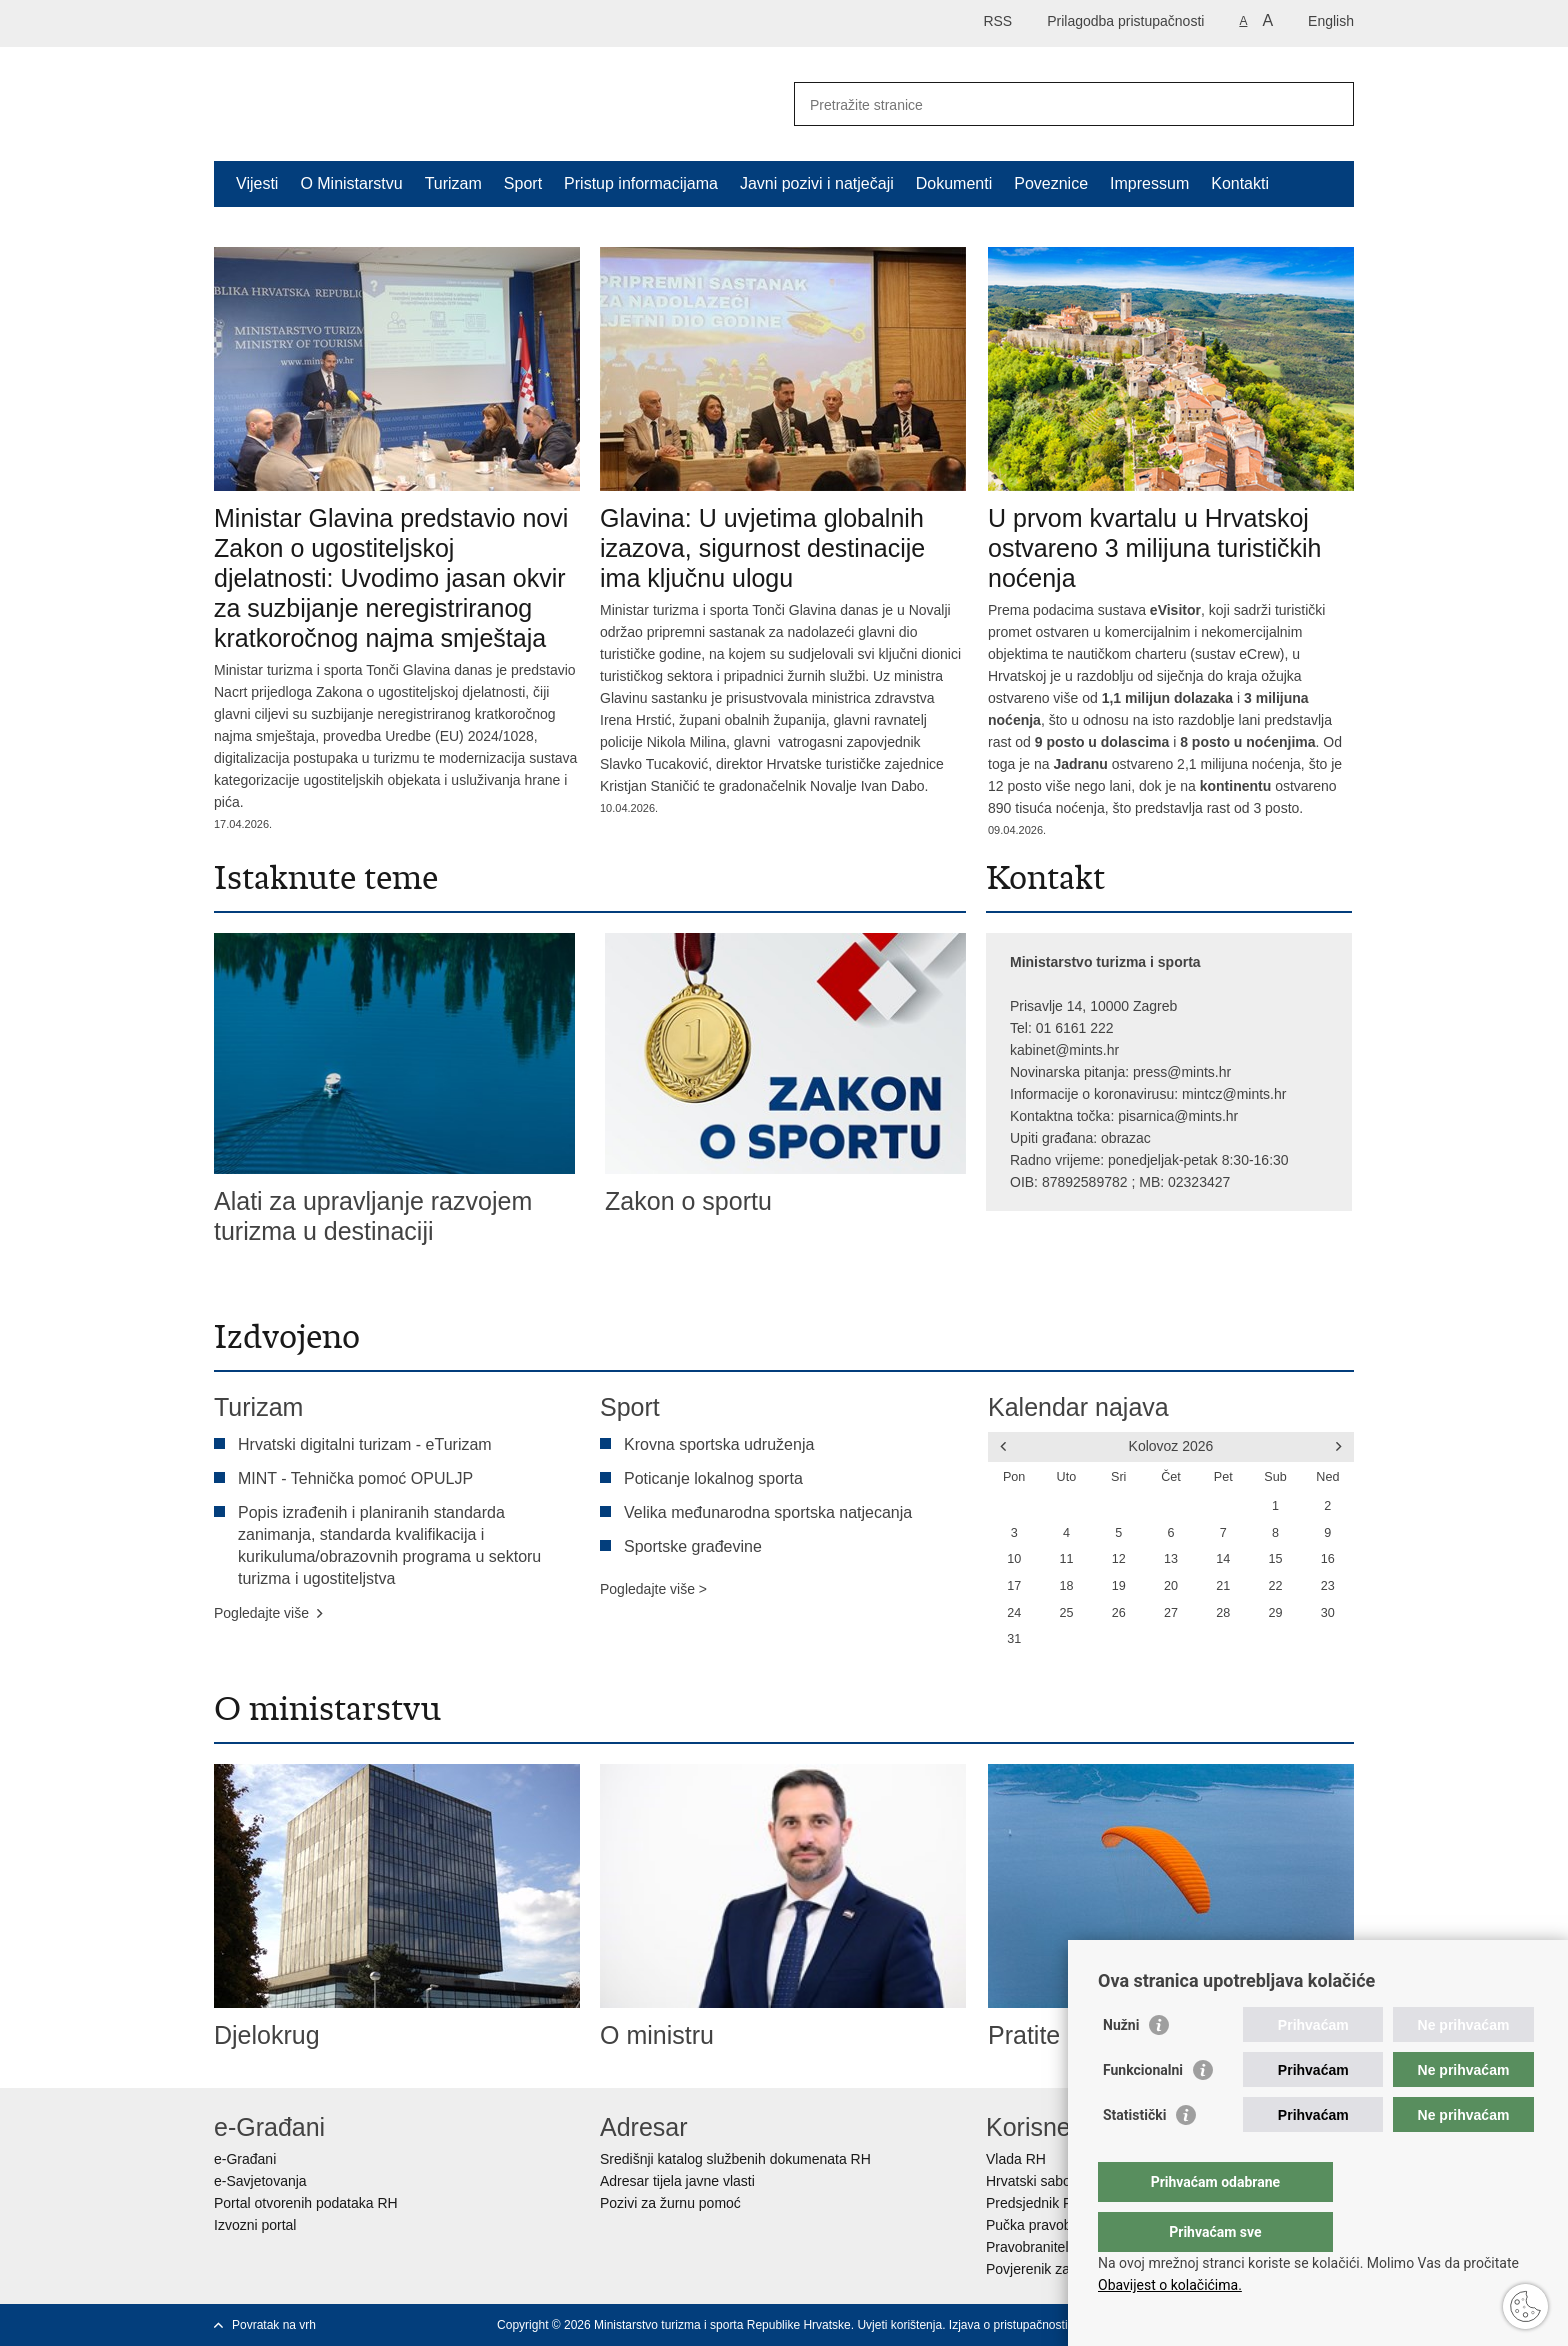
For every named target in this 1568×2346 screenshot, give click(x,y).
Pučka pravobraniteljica (1058, 2225)
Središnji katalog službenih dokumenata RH (735, 2159)
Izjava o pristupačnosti (1008, 2325)
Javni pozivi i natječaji (817, 183)
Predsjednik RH (1034, 2203)
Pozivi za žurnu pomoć (670, 2203)
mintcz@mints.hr (1234, 1094)
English (1331, 21)
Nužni (1121, 2065)
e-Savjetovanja (260, 2181)
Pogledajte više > (653, 1589)
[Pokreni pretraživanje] (1331, 104)
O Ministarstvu (351, 183)
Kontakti (1240, 183)
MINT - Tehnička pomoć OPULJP (355, 1478)
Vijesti (257, 183)
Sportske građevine (693, 1546)
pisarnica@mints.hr (1178, 1116)
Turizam (453, 183)
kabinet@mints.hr (1064, 1050)
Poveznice (1051, 183)
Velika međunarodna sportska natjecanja (768, 1512)
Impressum (1149, 183)
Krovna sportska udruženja (719, 1444)
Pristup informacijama (641, 183)
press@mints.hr (1182, 1072)
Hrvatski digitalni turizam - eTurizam (365, 1444)
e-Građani (245, 2159)
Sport (523, 183)
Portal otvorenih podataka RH (306, 2203)
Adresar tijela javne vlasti (677, 2181)
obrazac (1126, 1138)
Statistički (1134, 2155)
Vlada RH (1016, 2159)
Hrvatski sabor (1030, 2181)
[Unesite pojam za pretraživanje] (1052, 104)
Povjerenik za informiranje (1066, 2269)
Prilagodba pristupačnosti (1125, 21)
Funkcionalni (1143, 2110)
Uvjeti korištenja (899, 2325)
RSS (997, 21)
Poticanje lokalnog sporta (713, 1478)
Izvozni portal (255, 2225)
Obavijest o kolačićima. (1170, 2285)
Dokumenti (954, 183)
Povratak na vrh (274, 2325)
